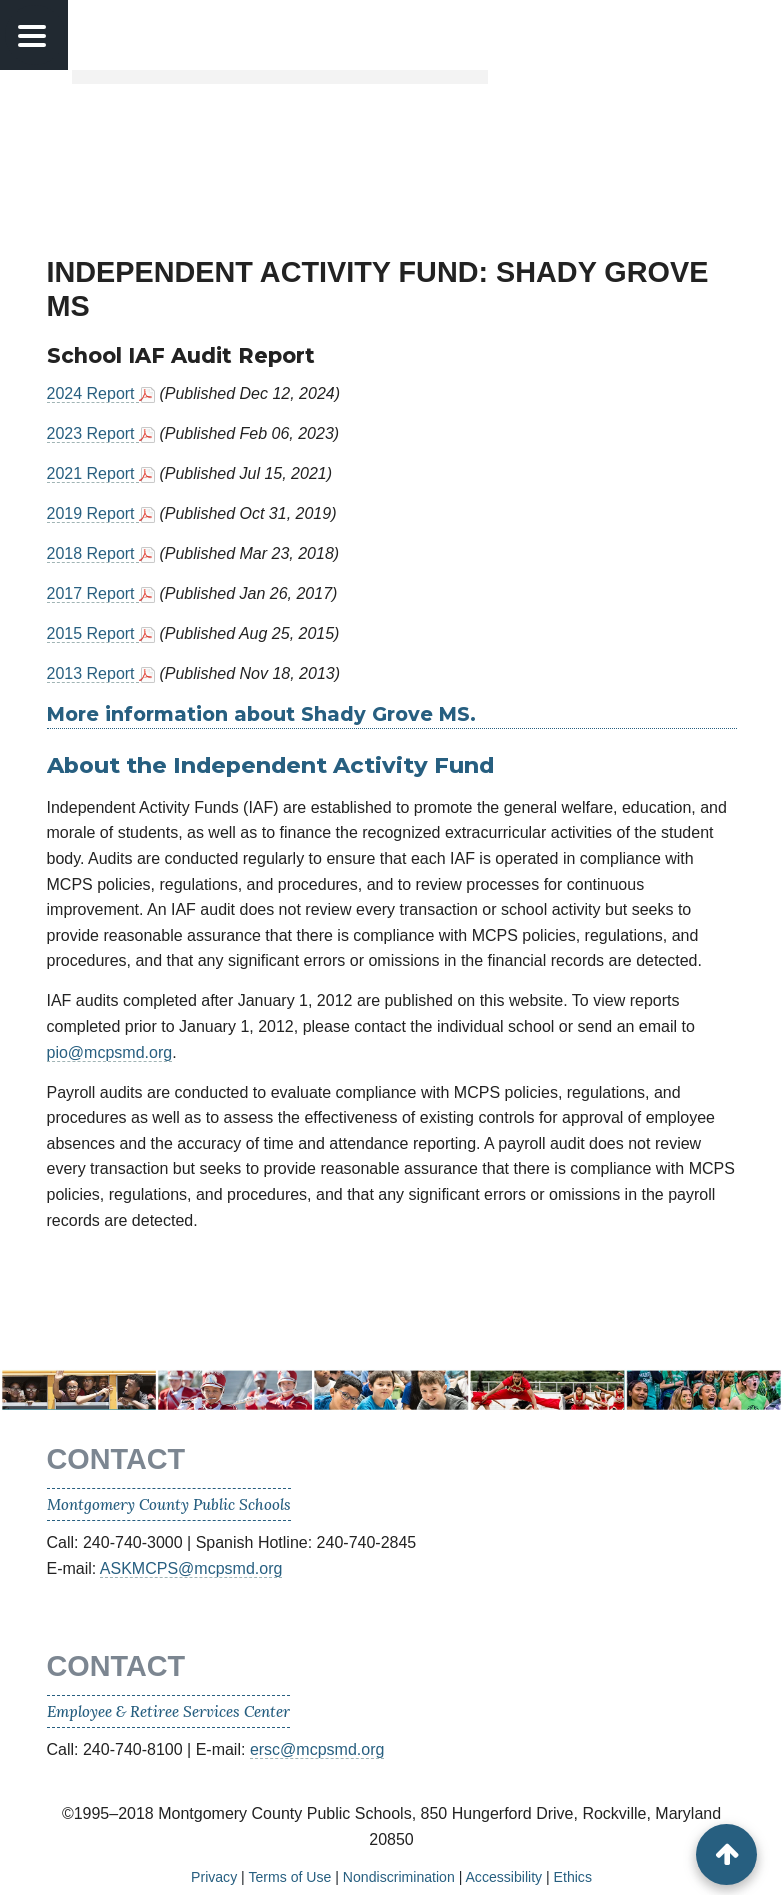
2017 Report (93, 593)
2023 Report (93, 433)
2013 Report (93, 673)
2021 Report (93, 473)
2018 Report (93, 553)
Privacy (214, 1877)
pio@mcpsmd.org (110, 1052)
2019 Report (93, 513)
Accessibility (503, 1877)
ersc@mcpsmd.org (317, 1749)
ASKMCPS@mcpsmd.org (191, 1568)
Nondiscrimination (399, 1877)
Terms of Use (289, 1877)
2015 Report (93, 633)
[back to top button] (726, 1854)
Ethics (573, 1877)
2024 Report (93, 393)
